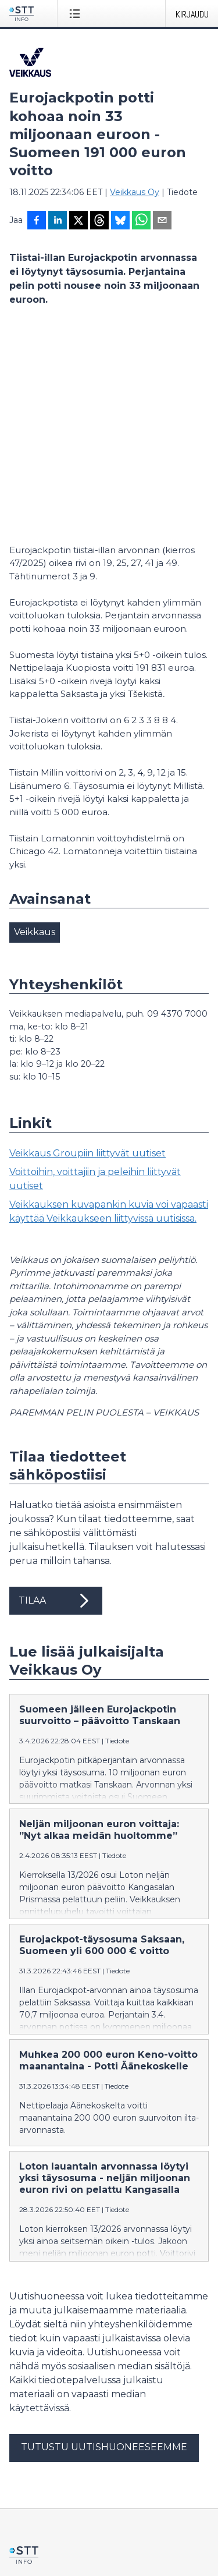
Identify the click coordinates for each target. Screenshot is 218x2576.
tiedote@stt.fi (37, 2395)
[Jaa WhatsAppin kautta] (141, 221)
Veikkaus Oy (134, 192)
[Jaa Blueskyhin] (120, 221)
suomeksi (28, 2541)
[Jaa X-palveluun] (78, 221)
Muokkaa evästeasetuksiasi (64, 2497)
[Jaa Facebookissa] (36, 221)
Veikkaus (34, 732)
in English (72, 2541)
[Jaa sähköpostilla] (162, 221)
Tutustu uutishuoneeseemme (104, 2247)
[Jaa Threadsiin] (99, 221)
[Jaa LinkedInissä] (57, 221)
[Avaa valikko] (77, 13)
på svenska (119, 2541)
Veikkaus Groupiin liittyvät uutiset (87, 953)
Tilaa (56, 1401)
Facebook (29, 2456)
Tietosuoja (30, 2476)
